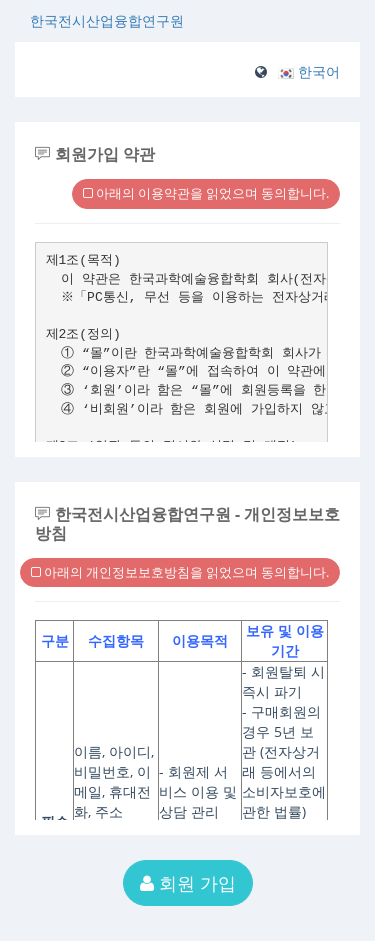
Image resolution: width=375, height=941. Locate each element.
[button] (309, 71)
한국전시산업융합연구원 (107, 20)
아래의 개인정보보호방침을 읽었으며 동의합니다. (180, 572)
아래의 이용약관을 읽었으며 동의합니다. (206, 193)
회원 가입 (188, 883)
